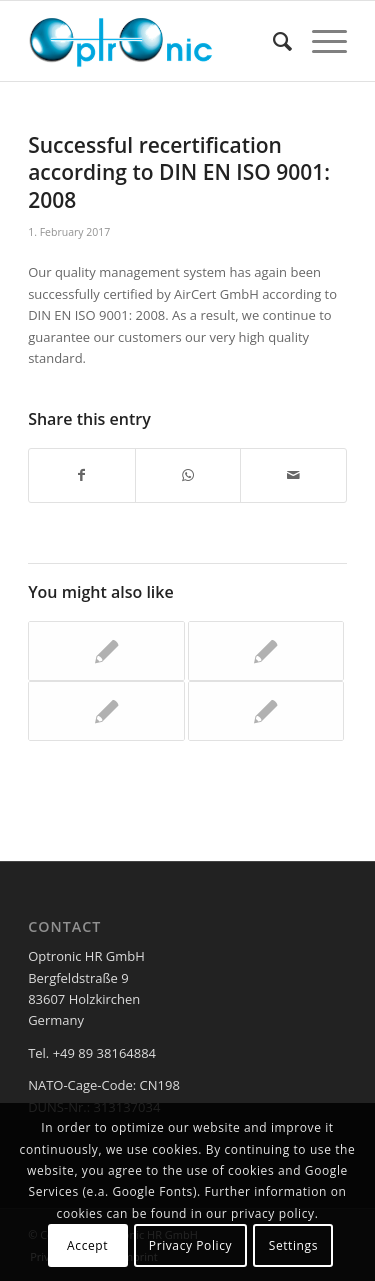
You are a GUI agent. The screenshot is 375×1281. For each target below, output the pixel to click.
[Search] (272, 41)
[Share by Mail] (293, 475)
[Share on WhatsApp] (188, 475)
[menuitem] (272, 41)
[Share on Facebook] (82, 475)
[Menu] (319, 41)
